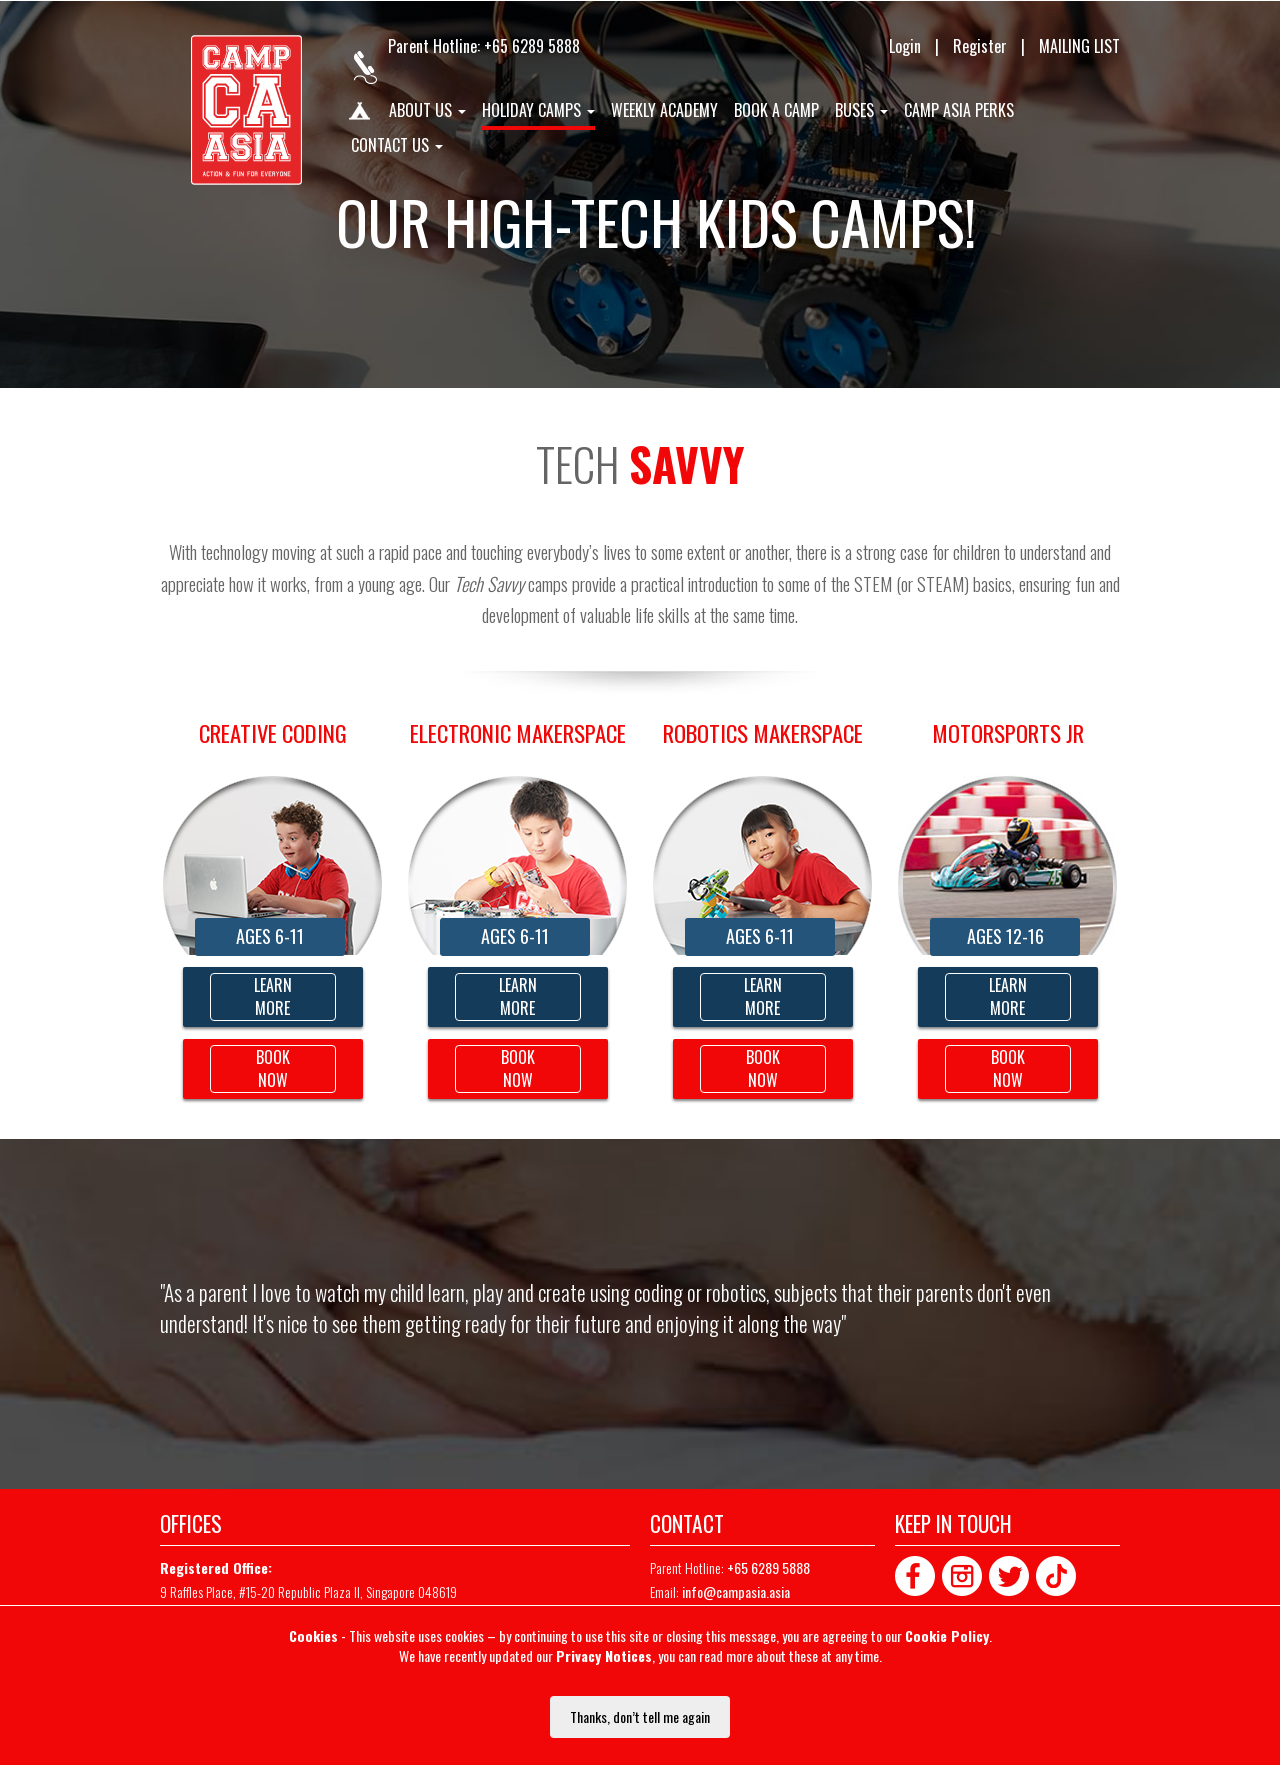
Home (358, 115)
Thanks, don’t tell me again (640, 1716)
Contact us (397, 146)
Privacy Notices (604, 1655)
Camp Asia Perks (959, 111)
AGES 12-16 (1005, 936)
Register (980, 46)
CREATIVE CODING (273, 733)
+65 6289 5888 (532, 46)
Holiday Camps (538, 111)
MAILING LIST (1079, 46)
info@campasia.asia (736, 1591)
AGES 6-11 (270, 936)
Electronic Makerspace (518, 733)
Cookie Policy (947, 1635)
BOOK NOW (273, 1068)
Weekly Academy (664, 111)
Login (905, 46)
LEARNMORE (763, 996)
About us (427, 111)
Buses (861, 111)
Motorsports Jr (1008, 733)
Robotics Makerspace (763, 733)
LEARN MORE (273, 996)
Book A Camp (776, 111)
